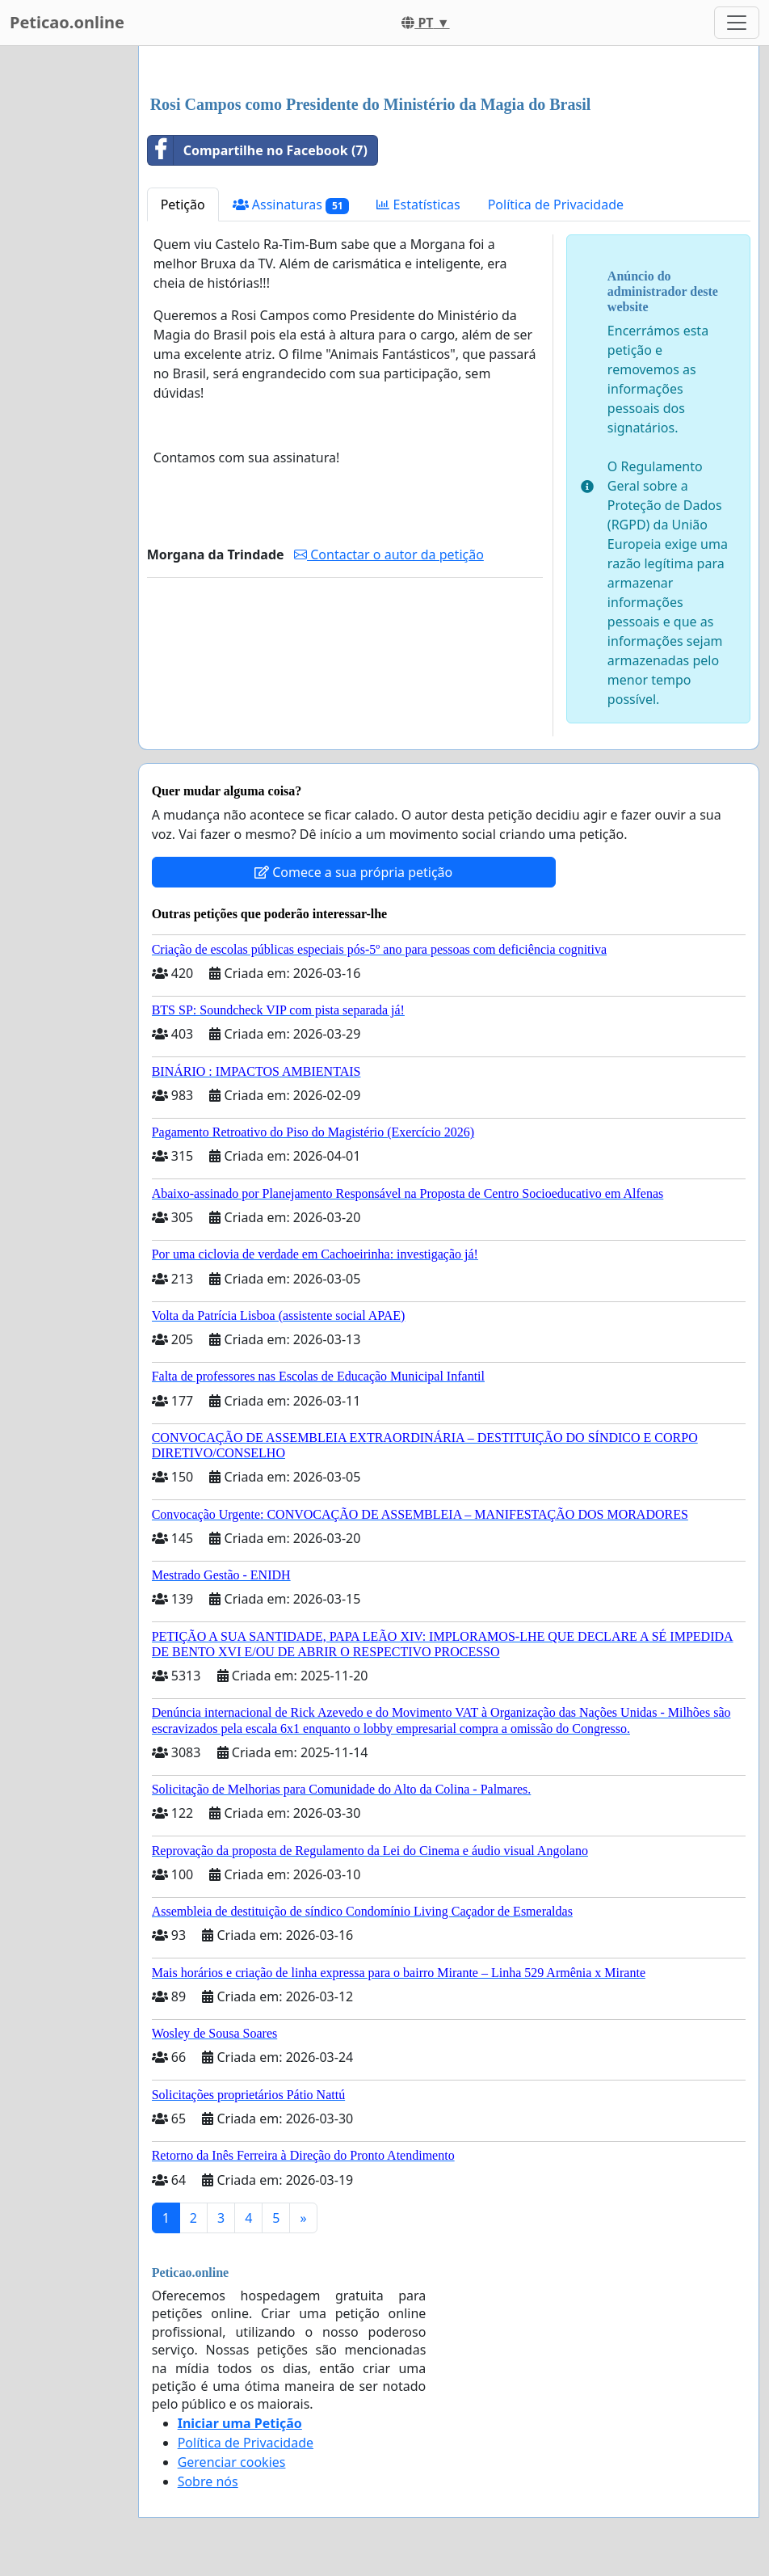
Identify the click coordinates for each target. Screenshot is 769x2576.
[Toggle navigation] (736, 22)
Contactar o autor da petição (389, 554)
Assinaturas (291, 205)
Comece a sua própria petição (353, 872)
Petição (183, 204)
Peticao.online (67, 22)
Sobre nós (208, 2481)
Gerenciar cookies (232, 2462)
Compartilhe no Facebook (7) (258, 150)
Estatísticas (418, 204)
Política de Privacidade (556, 204)
